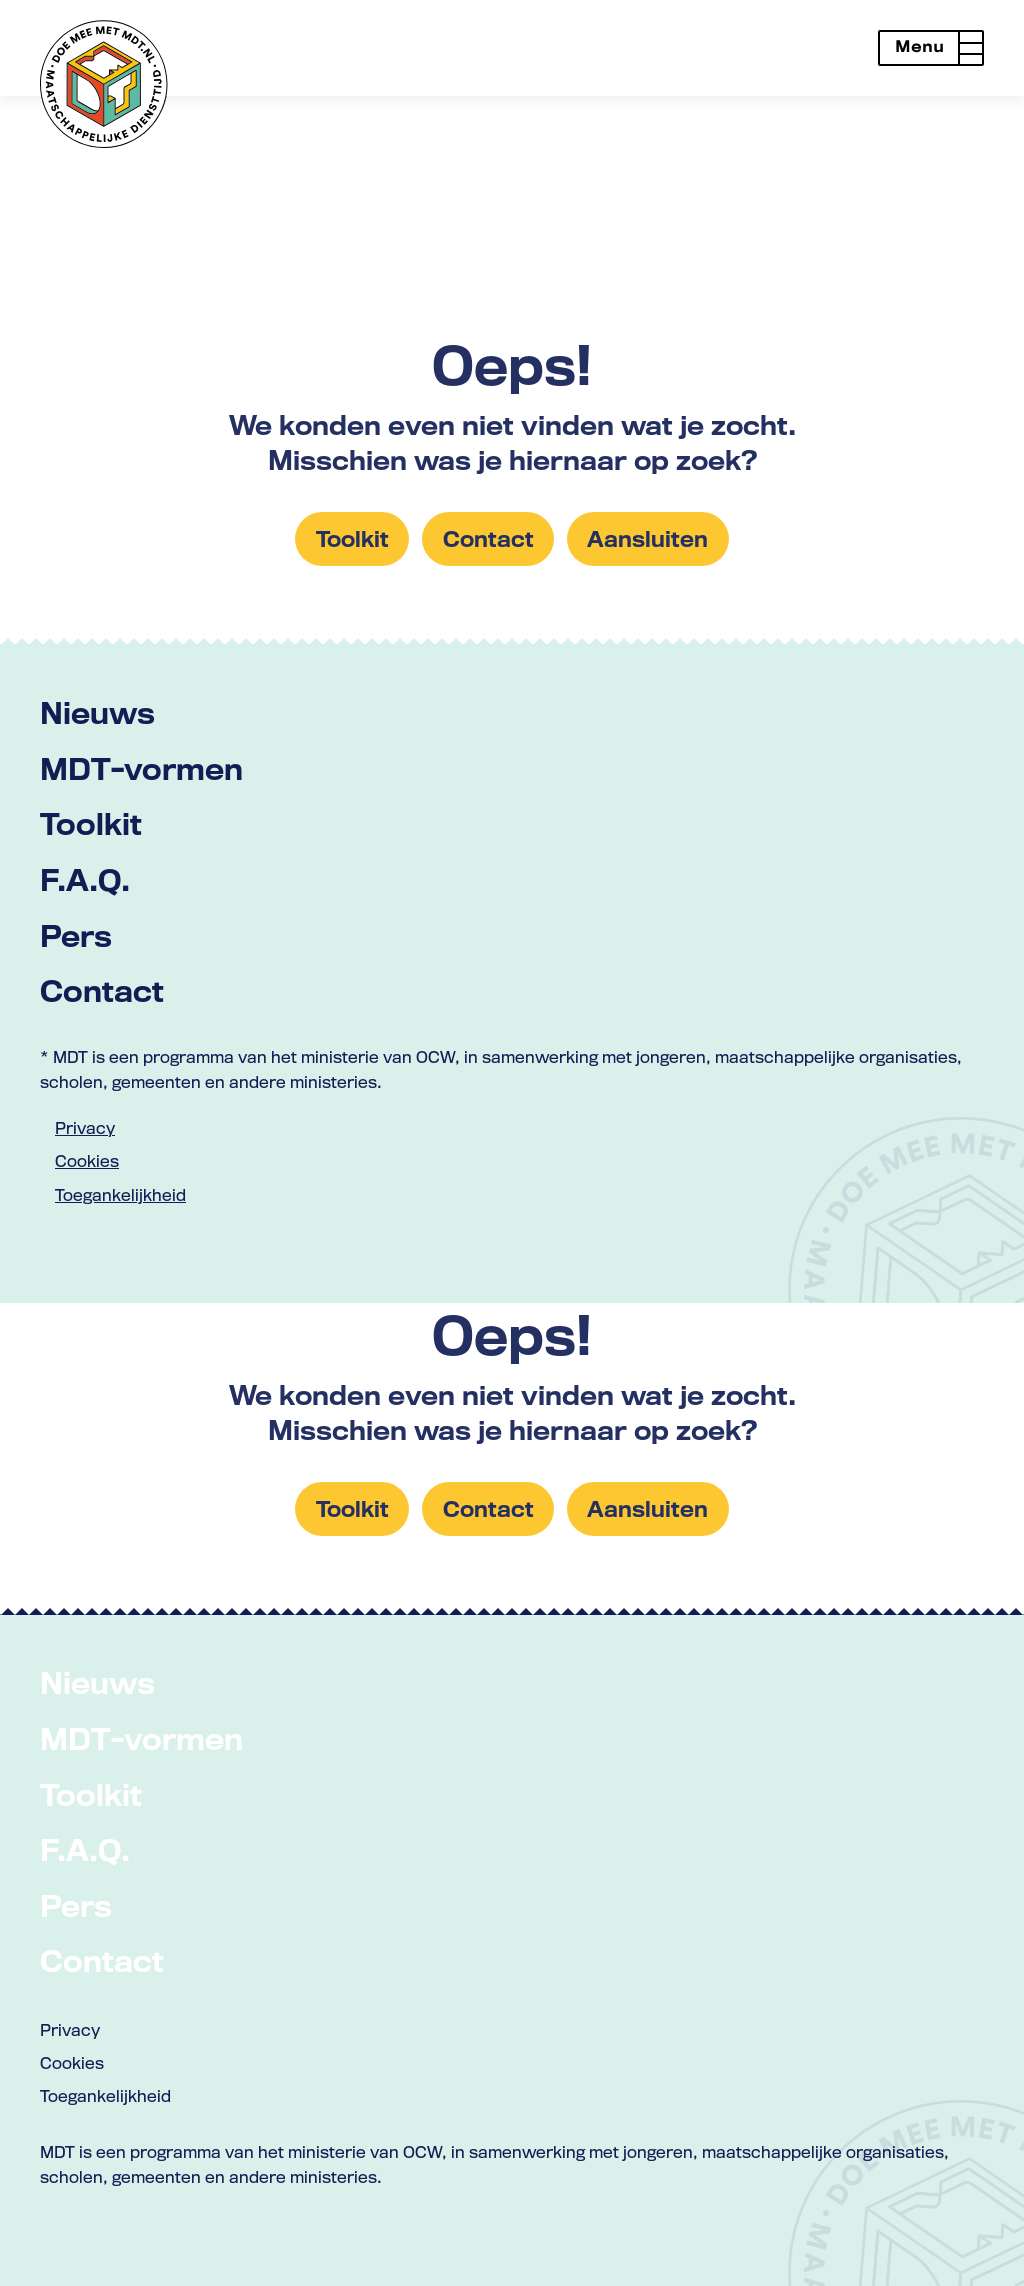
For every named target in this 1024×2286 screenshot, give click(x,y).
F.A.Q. (85, 879)
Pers (76, 935)
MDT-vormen (141, 768)
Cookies (87, 1161)
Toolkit (91, 823)
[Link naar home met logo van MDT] (104, 84)
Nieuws (97, 712)
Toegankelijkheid (120, 1195)
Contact (102, 990)
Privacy (85, 1128)
